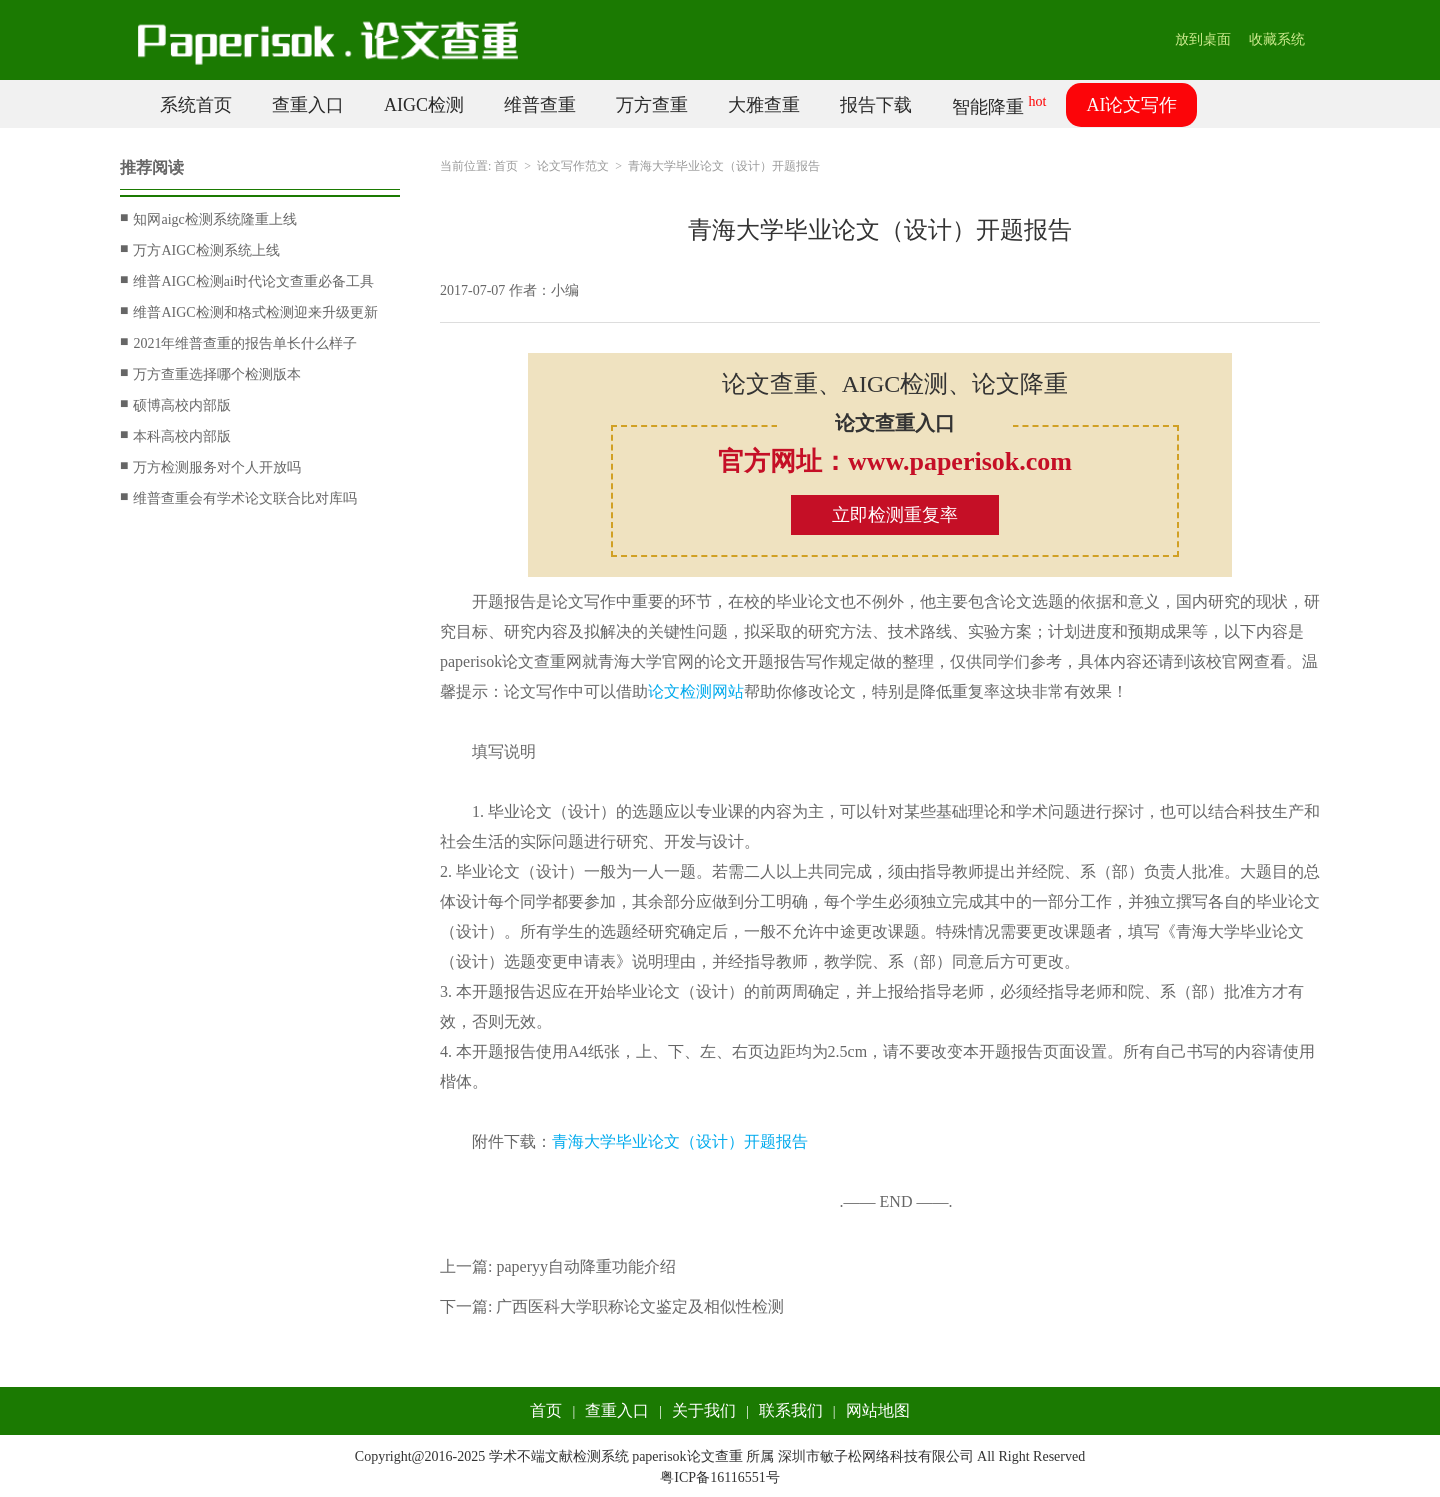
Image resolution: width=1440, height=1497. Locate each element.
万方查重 (652, 105)
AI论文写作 (1131, 105)
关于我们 (704, 1410)
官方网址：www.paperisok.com (895, 461)
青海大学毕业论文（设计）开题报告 (680, 1141)
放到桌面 (1203, 39)
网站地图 (878, 1410)
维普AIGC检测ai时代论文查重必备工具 (247, 281)
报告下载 (876, 105)
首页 (506, 166)
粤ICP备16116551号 (719, 1477)
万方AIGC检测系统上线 (200, 250)
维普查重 (540, 105)
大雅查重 (764, 105)
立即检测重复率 (895, 515)
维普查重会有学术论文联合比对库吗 (238, 498)
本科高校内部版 (175, 436)
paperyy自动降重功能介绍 (586, 1266)
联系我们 (791, 1410)
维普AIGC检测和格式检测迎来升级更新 (249, 312)
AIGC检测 (424, 105)
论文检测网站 (696, 691)
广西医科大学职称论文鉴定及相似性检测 (640, 1306)
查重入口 (308, 105)
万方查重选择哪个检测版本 (210, 374)
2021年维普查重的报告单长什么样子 (238, 343)
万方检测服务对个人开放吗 (210, 467)
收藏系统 (1277, 39)
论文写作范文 (573, 166)
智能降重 (999, 105)
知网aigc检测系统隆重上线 (208, 219)
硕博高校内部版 (175, 405)
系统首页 (196, 105)
